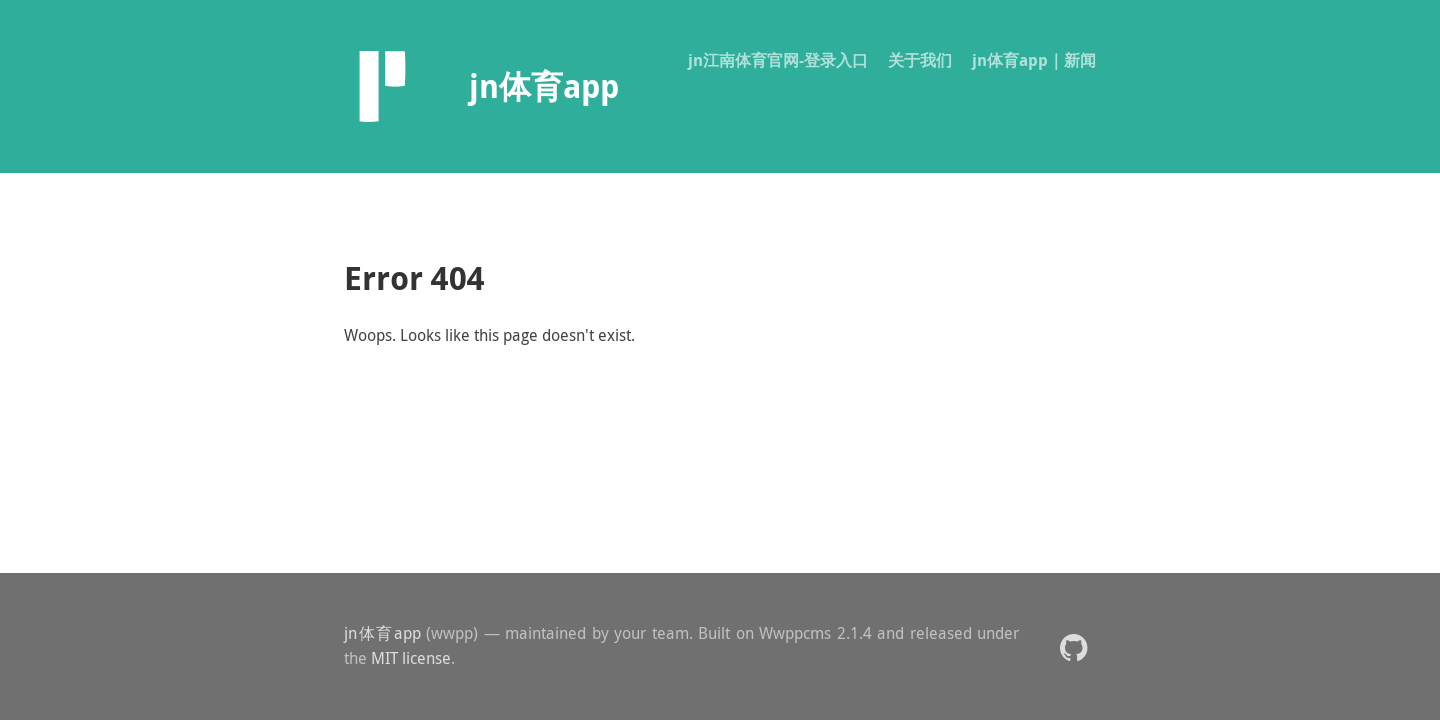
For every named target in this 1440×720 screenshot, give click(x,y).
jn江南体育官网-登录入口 (778, 60)
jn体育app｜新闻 (1034, 60)
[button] (1073, 646)
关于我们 (920, 60)
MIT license (411, 658)
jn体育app (382, 633)
